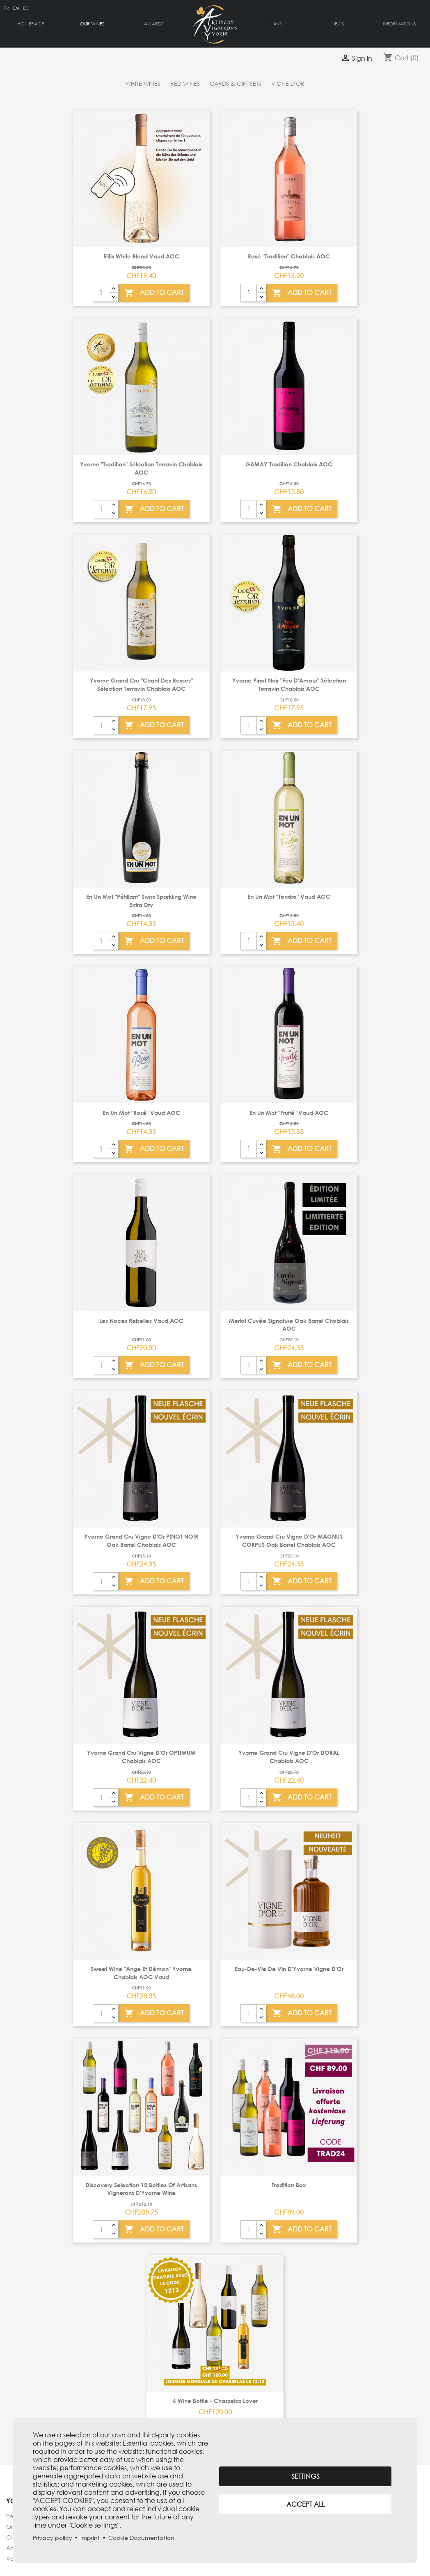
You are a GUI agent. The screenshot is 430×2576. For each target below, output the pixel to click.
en (16, 8)
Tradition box (289, 2184)
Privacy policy (52, 2537)
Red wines (185, 83)
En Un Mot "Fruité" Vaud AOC (288, 1112)
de (26, 8)
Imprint (90, 2537)
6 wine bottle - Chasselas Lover (215, 2400)
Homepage (30, 23)
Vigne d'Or (287, 83)
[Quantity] (101, 293)
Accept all (305, 2504)
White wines (143, 83)
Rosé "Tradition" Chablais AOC (289, 256)
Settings (305, 2476)
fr (6, 8)
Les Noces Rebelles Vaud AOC (141, 1320)
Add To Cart (154, 293)
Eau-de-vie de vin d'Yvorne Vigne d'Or (289, 1968)
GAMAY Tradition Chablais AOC (288, 464)
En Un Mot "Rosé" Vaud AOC (141, 1112)
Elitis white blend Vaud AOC (141, 256)
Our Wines (92, 23)
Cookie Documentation (141, 2537)
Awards (153, 23)
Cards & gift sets (235, 83)
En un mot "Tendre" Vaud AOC (288, 896)
